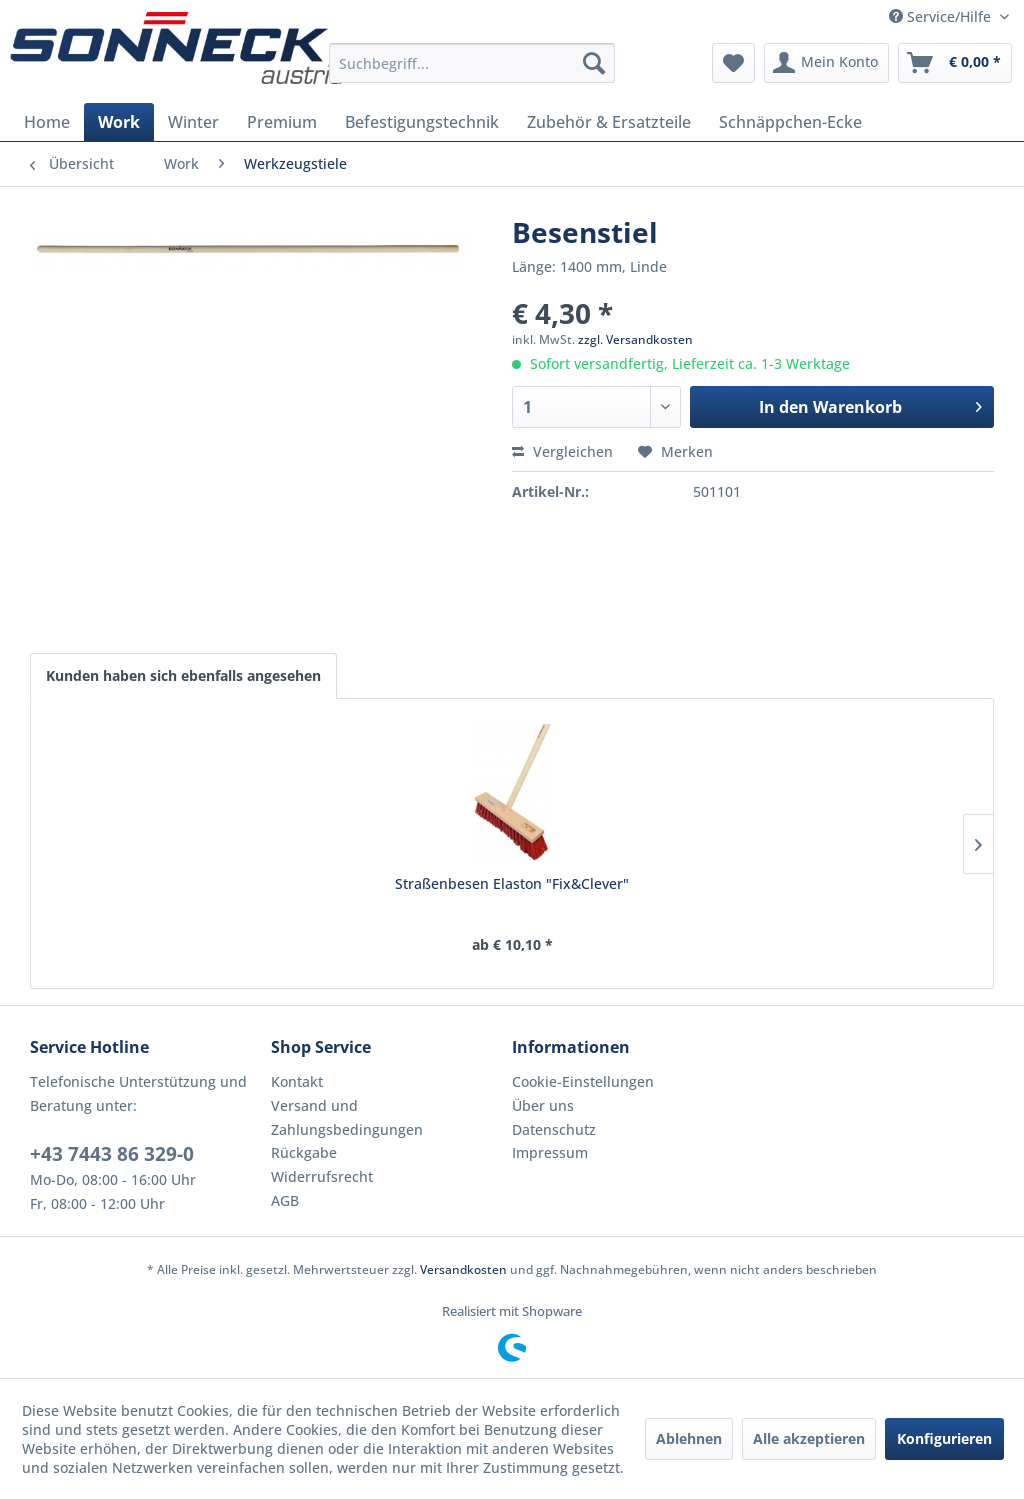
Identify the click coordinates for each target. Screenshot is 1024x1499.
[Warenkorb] (955, 63)
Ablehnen (689, 1438)
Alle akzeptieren (809, 1438)
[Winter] (193, 122)
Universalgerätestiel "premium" (394, 893)
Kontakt (297, 1081)
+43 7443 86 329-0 (112, 1154)
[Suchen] (594, 63)
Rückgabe (304, 1152)
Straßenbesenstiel (630, 883)
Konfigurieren (944, 1438)
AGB (285, 1200)
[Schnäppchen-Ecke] (790, 122)
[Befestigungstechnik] (422, 122)
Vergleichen (562, 451)
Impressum (550, 1152)
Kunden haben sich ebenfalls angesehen (183, 675)
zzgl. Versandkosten (635, 339)
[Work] (119, 122)
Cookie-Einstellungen (583, 1081)
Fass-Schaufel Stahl (865, 883)
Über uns (543, 1105)
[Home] (47, 122)
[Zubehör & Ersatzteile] (609, 122)
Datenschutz (554, 1129)
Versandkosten (463, 1269)
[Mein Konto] (826, 63)
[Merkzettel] (733, 63)
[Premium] (282, 122)
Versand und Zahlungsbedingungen (347, 1117)
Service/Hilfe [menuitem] (942, 16)
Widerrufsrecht (322, 1176)
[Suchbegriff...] (472, 63)
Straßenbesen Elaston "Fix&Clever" (158, 893)
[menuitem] (472, 63)
